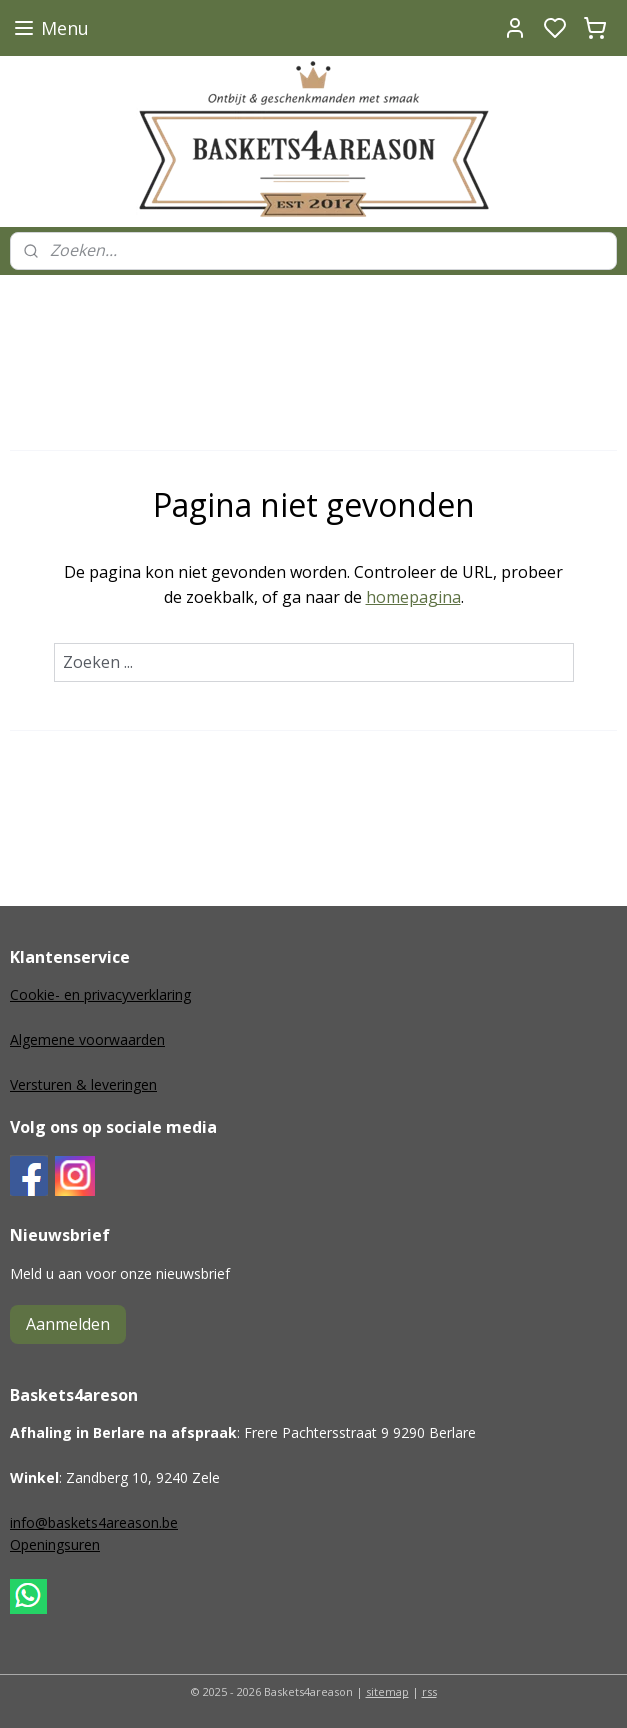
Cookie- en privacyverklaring (100, 994)
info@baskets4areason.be (94, 1522)
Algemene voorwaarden (87, 1039)
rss (429, 1691)
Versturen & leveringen (83, 1084)
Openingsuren (55, 1544)
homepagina (413, 597)
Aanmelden (68, 1324)
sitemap (387, 1691)
